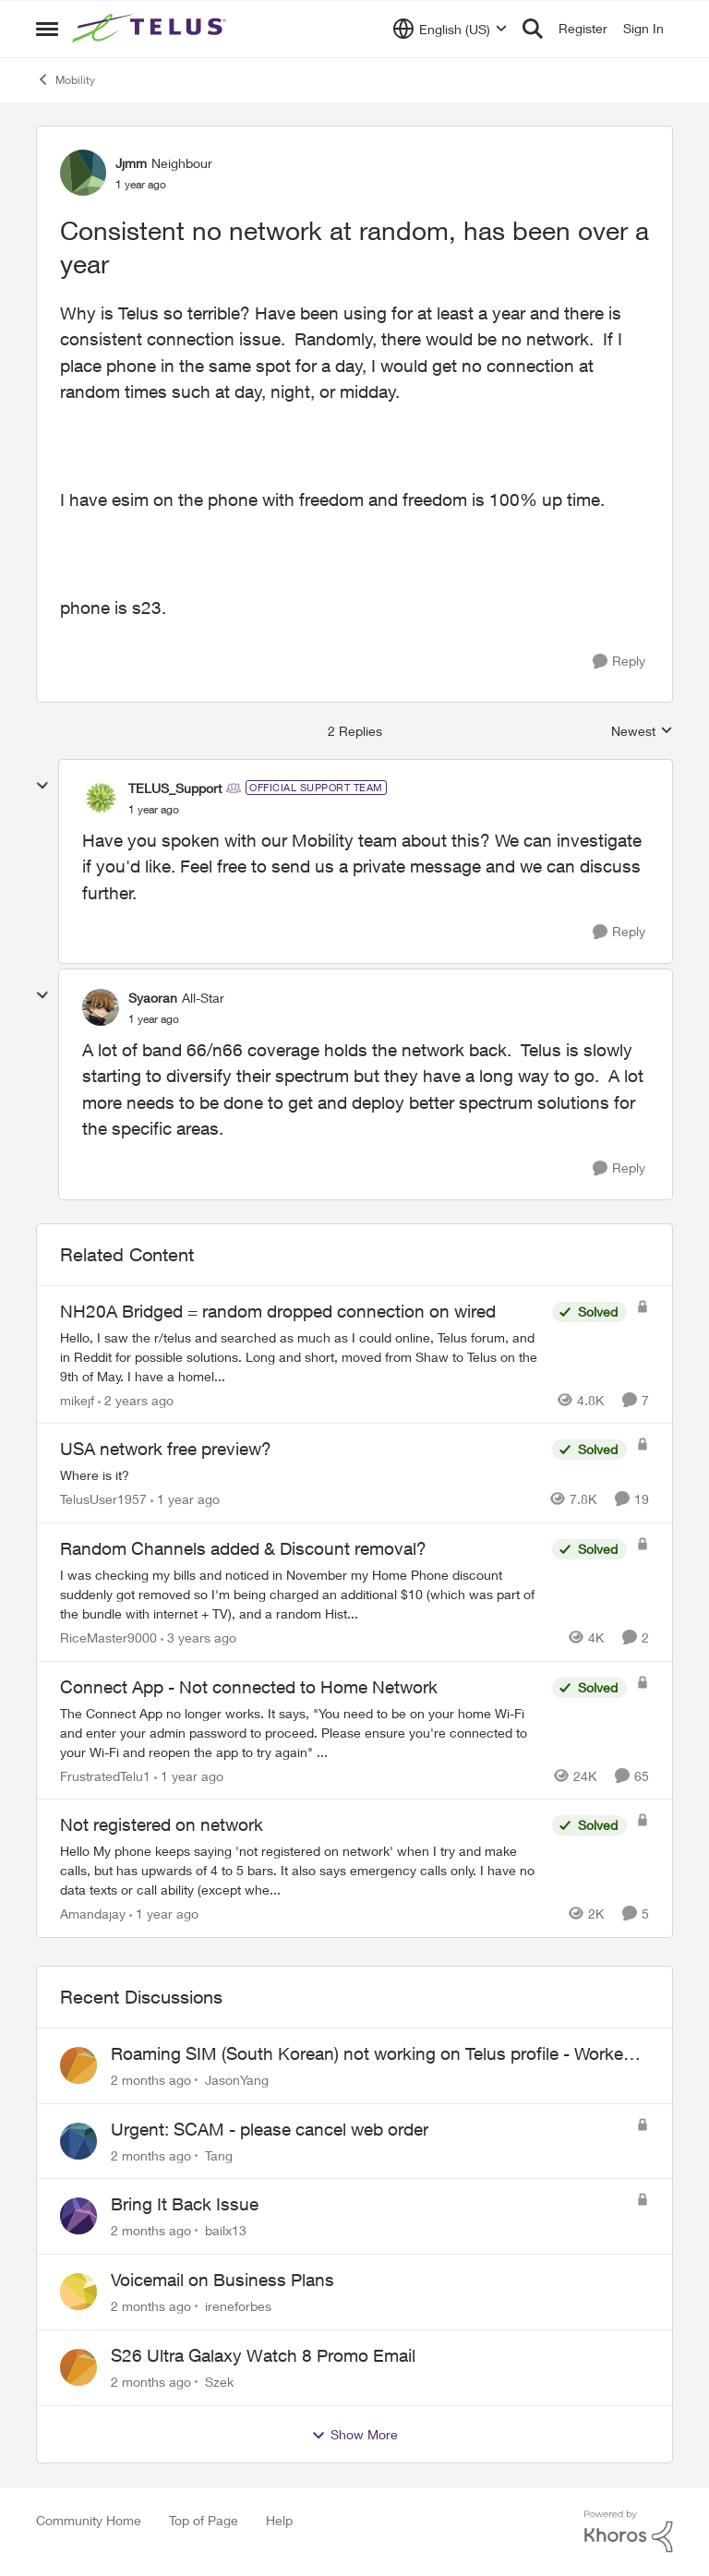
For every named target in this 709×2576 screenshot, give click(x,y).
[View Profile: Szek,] (78, 2367)
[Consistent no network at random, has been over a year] (153, 809)
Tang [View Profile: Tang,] (219, 2154)
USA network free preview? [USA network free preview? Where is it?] (165, 1448)
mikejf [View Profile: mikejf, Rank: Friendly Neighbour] (77, 1399)
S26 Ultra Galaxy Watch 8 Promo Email (263, 2355)
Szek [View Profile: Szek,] (219, 2381)
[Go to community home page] (151, 28)
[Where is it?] (301, 1475)
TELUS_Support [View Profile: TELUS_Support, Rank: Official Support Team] (175, 788)
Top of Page (203, 2520)
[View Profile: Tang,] (78, 2141)
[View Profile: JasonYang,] (78, 2065)
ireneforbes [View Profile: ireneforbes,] (238, 2306)
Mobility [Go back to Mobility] (65, 79)
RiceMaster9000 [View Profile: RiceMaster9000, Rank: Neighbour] (108, 1637)
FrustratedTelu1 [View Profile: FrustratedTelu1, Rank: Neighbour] (105, 1775)
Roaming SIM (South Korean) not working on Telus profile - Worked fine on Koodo (372, 2054)
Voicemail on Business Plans (222, 2279)
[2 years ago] (136, 1399)
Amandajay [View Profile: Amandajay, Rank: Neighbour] (93, 1913)
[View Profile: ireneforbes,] (78, 2291)
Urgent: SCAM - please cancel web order (269, 2129)
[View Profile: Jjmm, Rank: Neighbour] (83, 173)
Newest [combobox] (642, 731)
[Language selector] (450, 28)
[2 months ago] (151, 2079)
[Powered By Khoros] (628, 2531)
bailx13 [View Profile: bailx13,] (225, 2230)
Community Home (88, 2520)
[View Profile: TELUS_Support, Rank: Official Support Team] (100, 797)
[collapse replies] (42, 786)
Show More (354, 2434)
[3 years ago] (198, 1637)
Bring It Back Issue (184, 2204)
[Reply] (619, 661)
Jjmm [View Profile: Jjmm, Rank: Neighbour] (131, 163)
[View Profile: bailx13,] (78, 2215)
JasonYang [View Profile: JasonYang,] (237, 2080)
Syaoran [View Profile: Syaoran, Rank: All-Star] (152, 997)
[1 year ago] (185, 1499)
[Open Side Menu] (47, 28)
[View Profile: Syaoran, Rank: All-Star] (100, 1007)
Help (279, 2520)
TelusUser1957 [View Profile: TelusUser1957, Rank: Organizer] (103, 1499)
